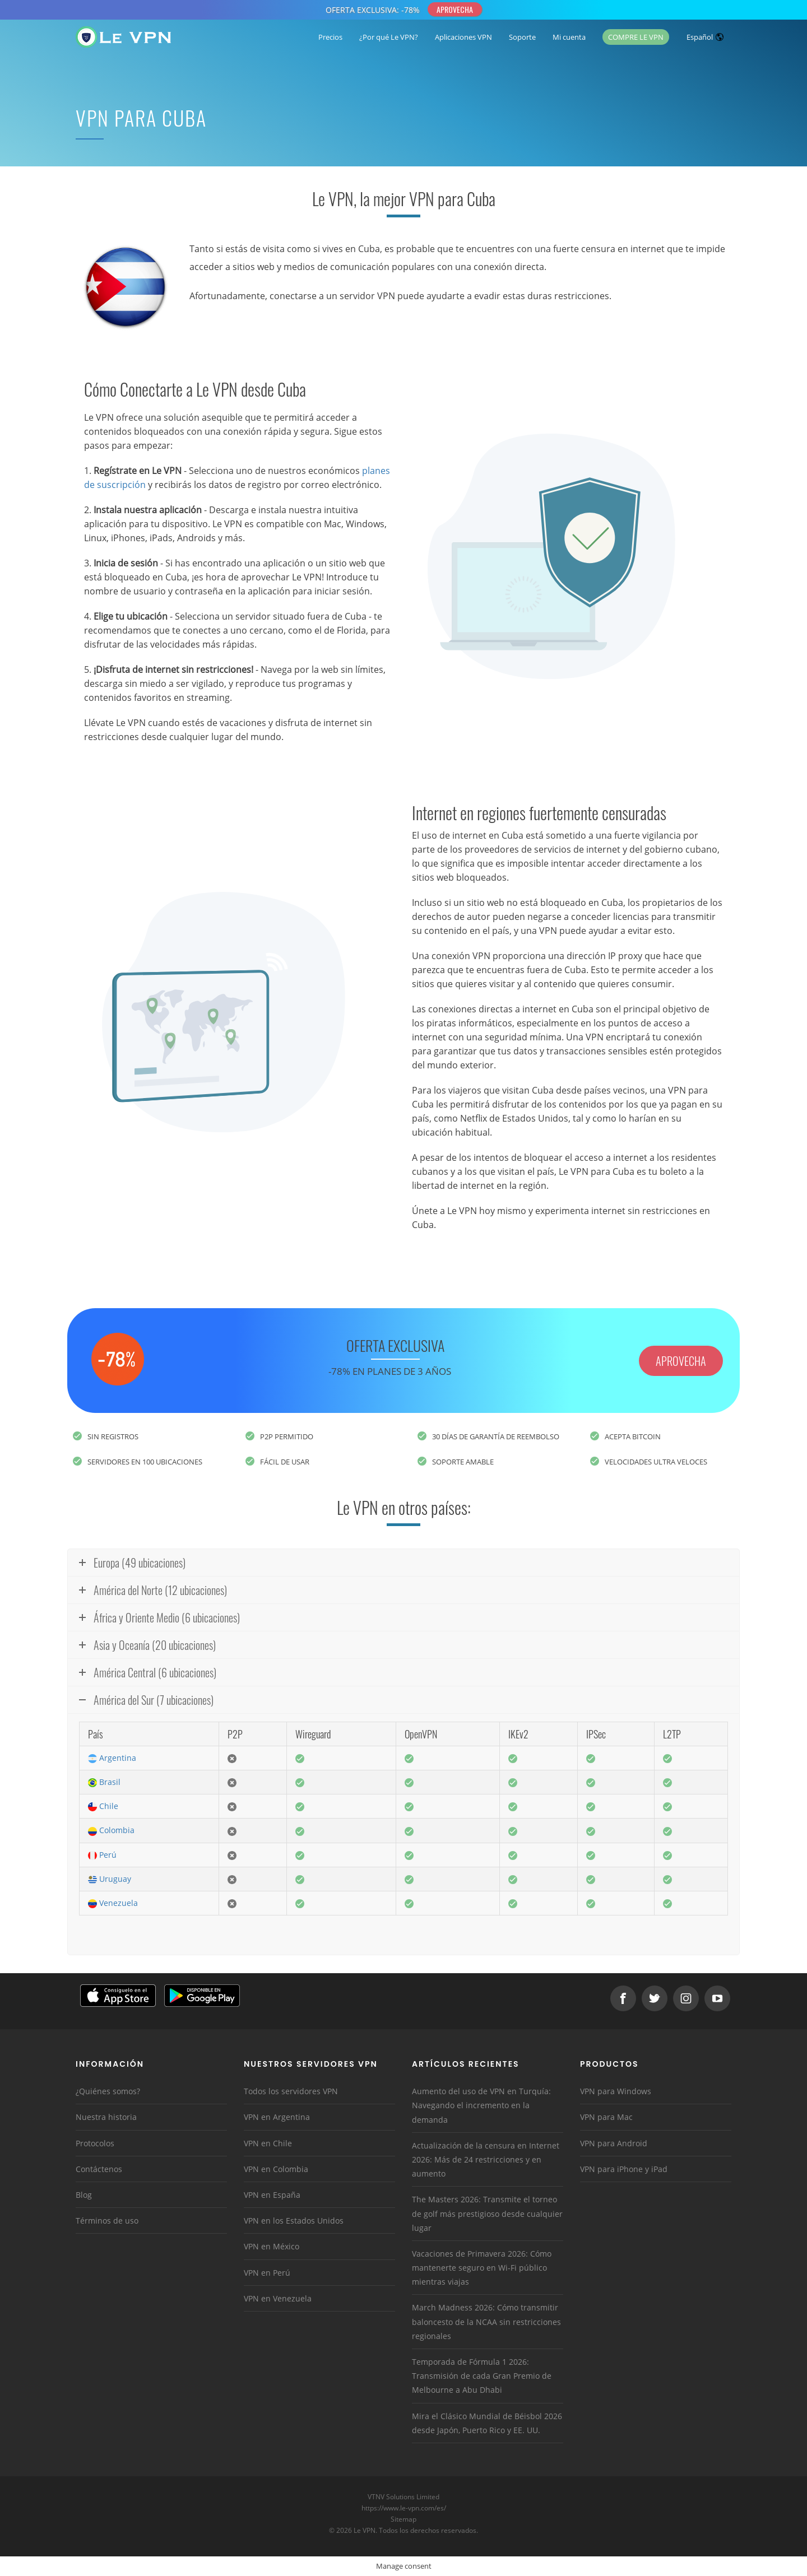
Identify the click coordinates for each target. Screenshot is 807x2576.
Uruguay (109, 1878)
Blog (84, 2194)
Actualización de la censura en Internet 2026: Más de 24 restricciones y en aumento (485, 2159)
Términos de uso (107, 2220)
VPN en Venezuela (278, 2298)
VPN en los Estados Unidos (294, 2220)
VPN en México (271, 2246)
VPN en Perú (267, 2272)
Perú (102, 1854)
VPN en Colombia (276, 2169)
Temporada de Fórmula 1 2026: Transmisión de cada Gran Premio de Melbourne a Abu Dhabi (481, 2375)
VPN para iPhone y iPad (623, 2169)
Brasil (104, 1782)
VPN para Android (613, 2143)
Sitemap (404, 2519)
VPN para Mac (606, 2117)
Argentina (112, 1757)
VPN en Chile (268, 2143)
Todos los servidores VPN (291, 2091)
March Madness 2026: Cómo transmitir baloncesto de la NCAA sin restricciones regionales (486, 2321)
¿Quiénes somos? (108, 2091)
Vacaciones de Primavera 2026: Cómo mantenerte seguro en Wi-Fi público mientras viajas (481, 2267)
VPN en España (272, 2194)
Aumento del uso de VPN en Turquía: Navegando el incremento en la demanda (481, 2105)
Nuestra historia (106, 2117)
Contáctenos (99, 2169)
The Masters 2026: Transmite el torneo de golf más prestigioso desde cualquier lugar (487, 2213)
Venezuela (113, 1903)
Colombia (111, 1830)
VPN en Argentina (277, 2117)
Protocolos (95, 2143)
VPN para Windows (615, 2091)
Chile (103, 1806)
